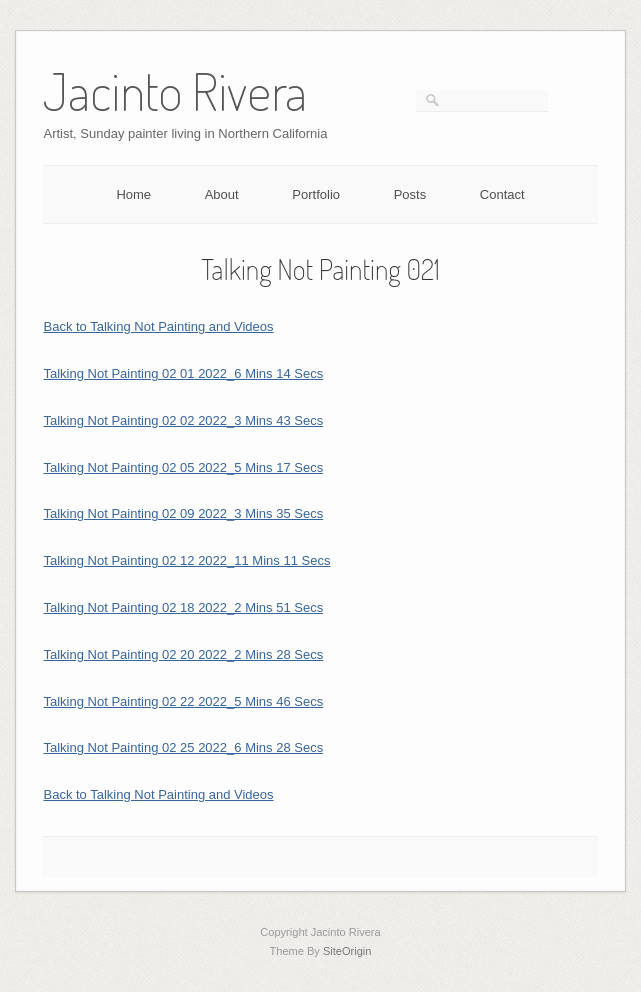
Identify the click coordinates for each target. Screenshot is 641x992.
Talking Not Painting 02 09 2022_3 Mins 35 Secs (183, 513)
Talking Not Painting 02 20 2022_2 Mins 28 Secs (183, 654)
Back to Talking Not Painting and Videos (158, 326)
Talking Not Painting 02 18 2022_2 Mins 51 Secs (183, 607)
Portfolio (316, 194)
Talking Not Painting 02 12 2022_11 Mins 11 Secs (186, 560)
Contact (502, 194)
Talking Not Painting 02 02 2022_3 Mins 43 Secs (183, 420)
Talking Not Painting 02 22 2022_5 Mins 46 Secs (183, 701)
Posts (410, 194)
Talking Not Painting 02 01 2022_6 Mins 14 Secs (183, 373)
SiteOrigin (347, 951)
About (222, 194)
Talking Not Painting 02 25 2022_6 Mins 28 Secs (183, 747)
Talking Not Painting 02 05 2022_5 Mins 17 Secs (183, 467)
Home (133, 194)
